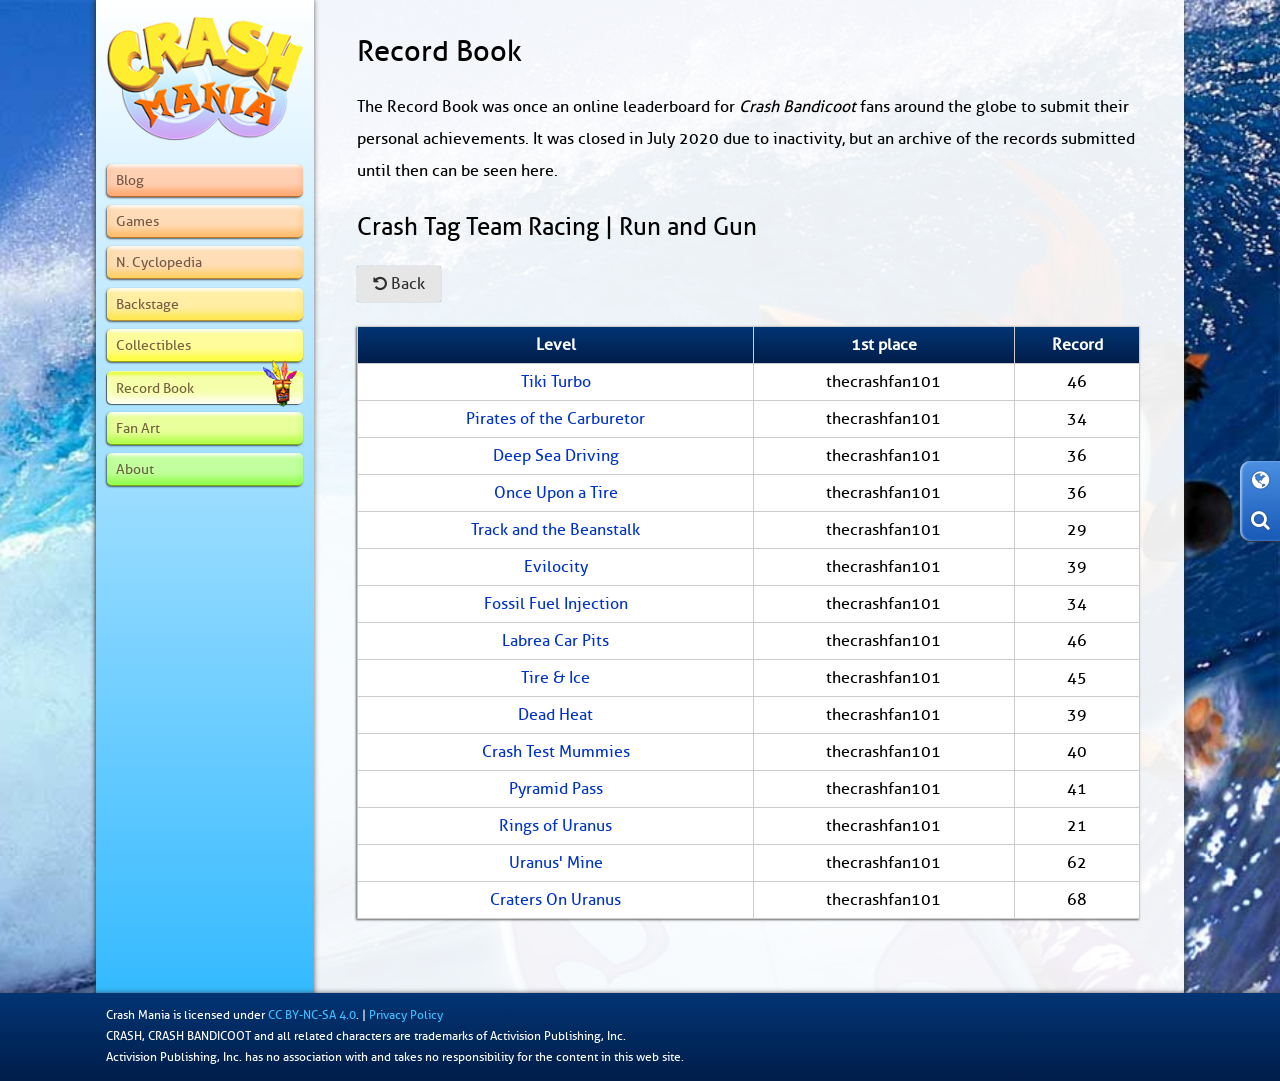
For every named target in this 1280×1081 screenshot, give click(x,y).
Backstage (147, 304)
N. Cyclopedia (159, 262)
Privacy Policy (406, 1015)
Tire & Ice (555, 678)
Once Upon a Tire (556, 493)
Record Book (206, 388)
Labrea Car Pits (555, 641)
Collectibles (153, 345)
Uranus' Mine (556, 863)
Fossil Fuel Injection (556, 604)
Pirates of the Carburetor (555, 419)
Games (137, 221)
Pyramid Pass (556, 789)
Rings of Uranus (555, 826)
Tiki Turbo (556, 382)
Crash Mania (138, 1015)
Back (399, 284)
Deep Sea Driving (556, 456)
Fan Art (138, 428)
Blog (130, 180)
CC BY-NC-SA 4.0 (312, 1015)
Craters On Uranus (555, 900)
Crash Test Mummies (556, 752)
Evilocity (556, 567)
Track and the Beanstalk (555, 530)
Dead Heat (555, 715)
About (135, 469)
